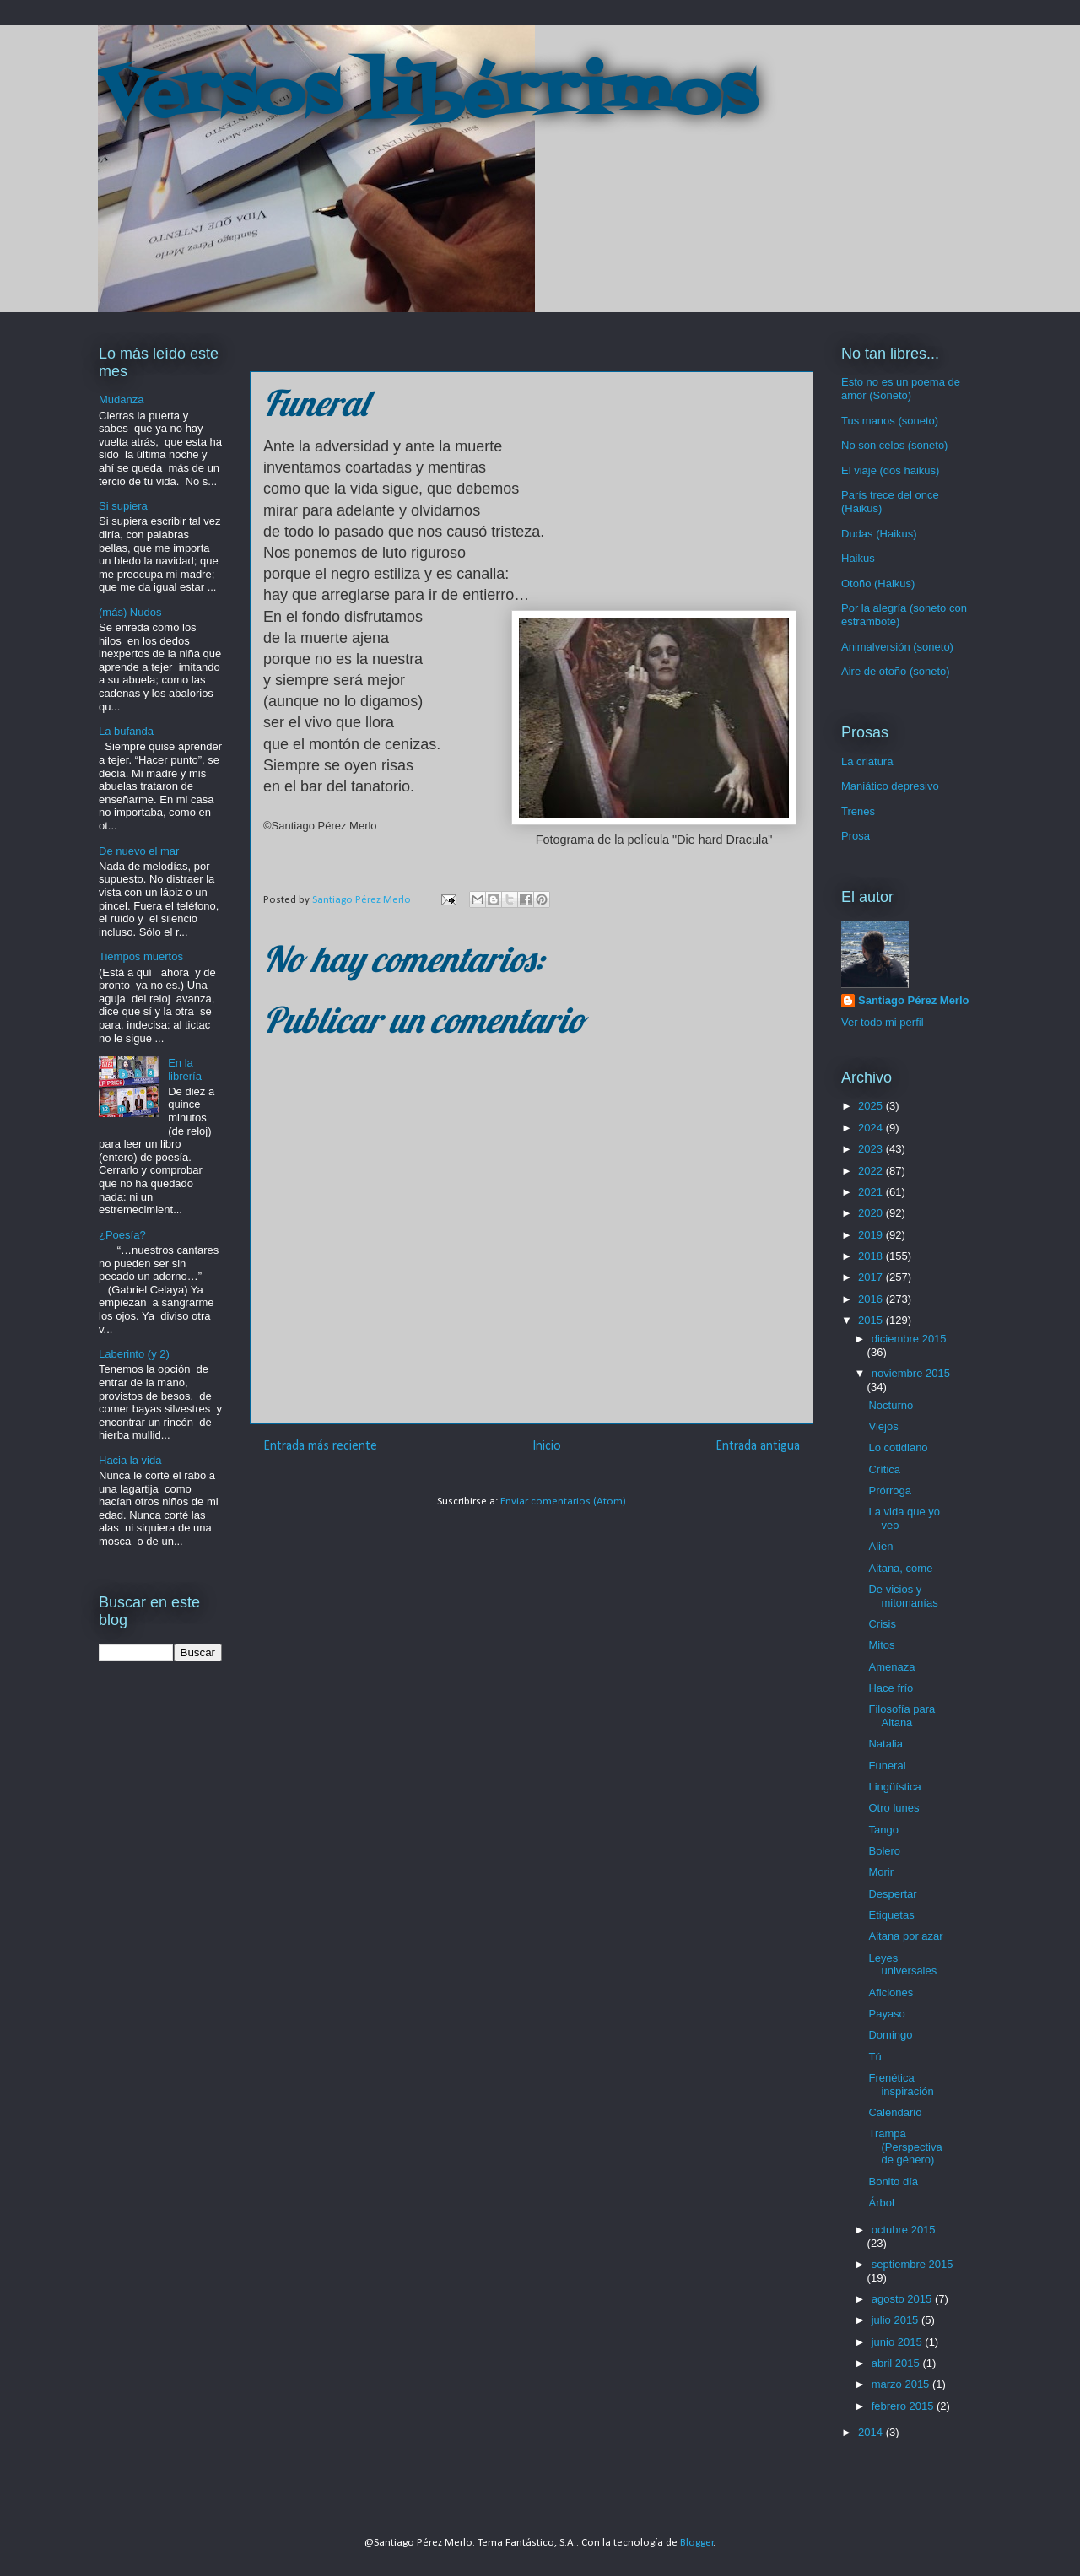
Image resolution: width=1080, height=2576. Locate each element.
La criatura (867, 761)
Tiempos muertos (141, 956)
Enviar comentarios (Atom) (563, 1501)
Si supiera (123, 506)
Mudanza (121, 399)
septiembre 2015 (912, 2264)
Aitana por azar (905, 1936)
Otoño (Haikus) (878, 583)
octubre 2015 (904, 2229)
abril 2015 (897, 2363)
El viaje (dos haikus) (890, 470)
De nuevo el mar (139, 851)
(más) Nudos (130, 612)
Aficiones (890, 1992)
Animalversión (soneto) (897, 646)
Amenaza (891, 1667)
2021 (872, 1191)
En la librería (185, 1069)
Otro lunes (893, 1807)
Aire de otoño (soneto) (895, 671)
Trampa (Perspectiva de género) (905, 2146)
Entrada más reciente (320, 1446)
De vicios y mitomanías (902, 1596)
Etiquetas (891, 1915)
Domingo (890, 2034)
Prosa (855, 835)
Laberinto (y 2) (134, 1353)
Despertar (892, 1893)
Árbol (881, 2202)
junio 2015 (899, 2342)
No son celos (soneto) (894, 445)
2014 (872, 2432)
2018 (872, 1256)
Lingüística (894, 1786)
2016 (872, 1299)
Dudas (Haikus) (879, 533)
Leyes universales (902, 1965)
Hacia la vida (130, 1460)
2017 (872, 1277)
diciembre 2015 (909, 1338)
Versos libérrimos (427, 96)
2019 (872, 1235)
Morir (881, 1872)
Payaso (886, 2013)
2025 (872, 1105)
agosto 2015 (903, 2298)
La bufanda (126, 731)
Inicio (546, 1446)
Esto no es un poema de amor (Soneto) (900, 388)
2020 (872, 1213)
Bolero (884, 1850)
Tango (883, 1829)
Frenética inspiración (900, 2084)
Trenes (858, 811)
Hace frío (890, 1688)
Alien (880, 1546)
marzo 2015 (902, 2384)
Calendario (894, 2112)
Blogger (697, 2542)
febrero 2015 (904, 2406)
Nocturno (890, 1405)
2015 (872, 1320)
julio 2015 (896, 2320)
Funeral (886, 1765)
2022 (872, 1170)
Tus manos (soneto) (889, 420)
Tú (874, 2056)
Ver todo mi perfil (882, 1022)
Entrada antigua (758, 1446)
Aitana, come (900, 1568)
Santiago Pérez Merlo (913, 1000)
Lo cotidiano (897, 1447)
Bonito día (893, 2181)
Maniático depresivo (890, 786)
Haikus (858, 558)
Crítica (884, 1469)
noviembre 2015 (911, 1373)
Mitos (881, 1645)
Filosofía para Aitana (901, 1716)
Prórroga (889, 1490)
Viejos (883, 1426)
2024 (872, 1127)
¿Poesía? (122, 1235)
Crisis (882, 1623)
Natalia (885, 1743)
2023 (872, 1148)
